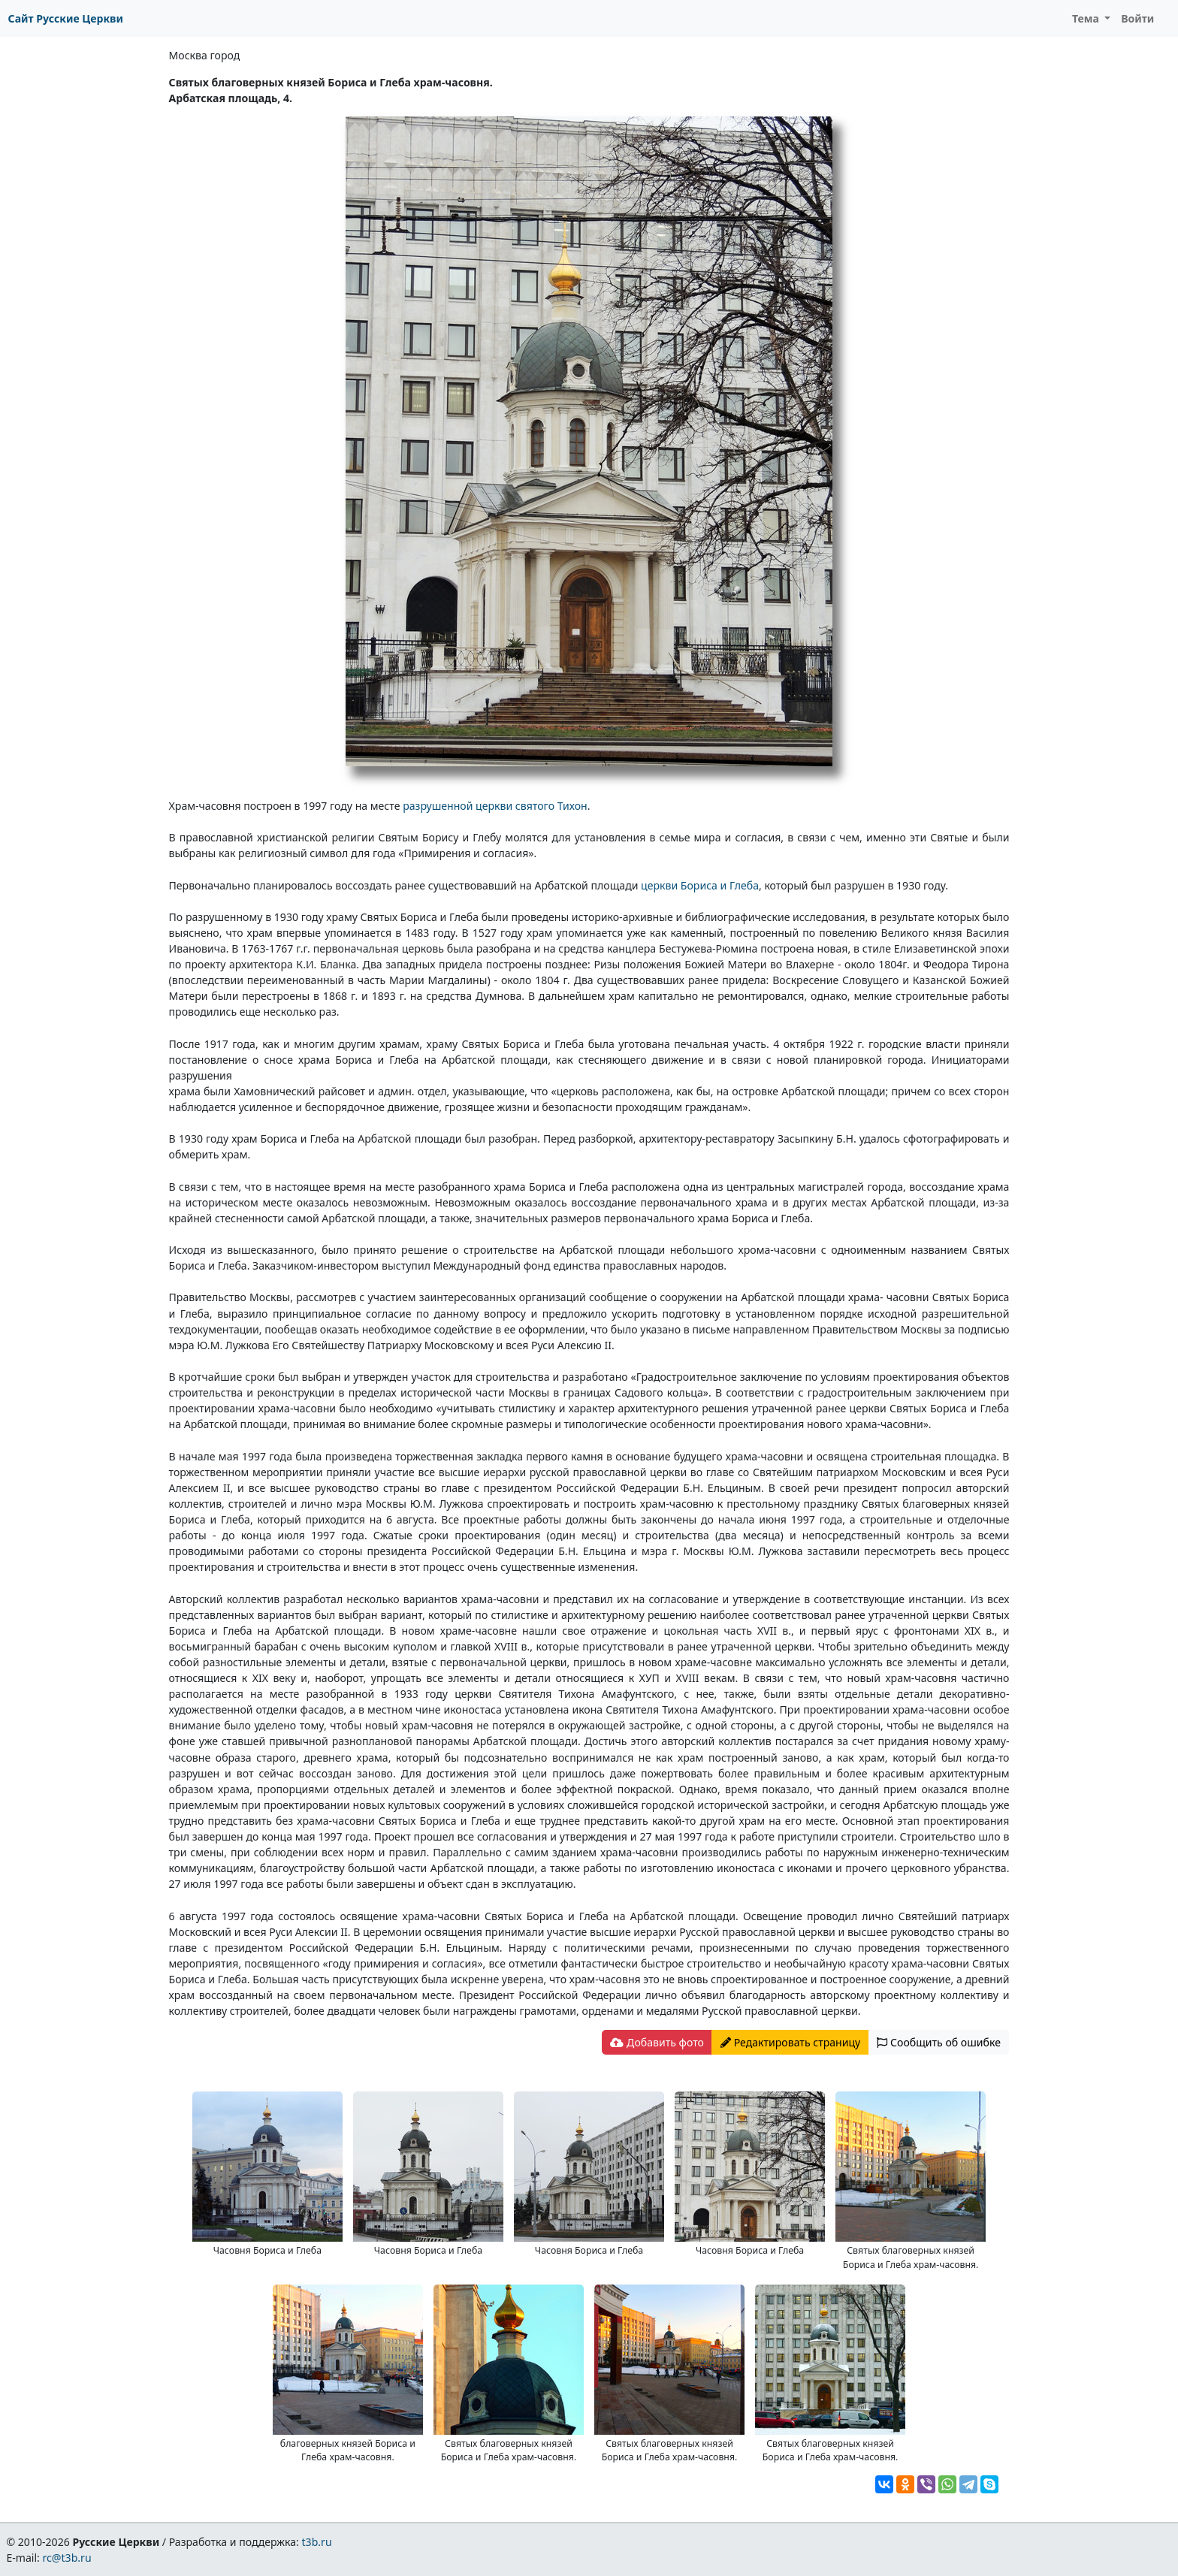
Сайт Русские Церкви (65, 18)
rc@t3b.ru (67, 2557)
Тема (1087, 18)
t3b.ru (317, 2542)
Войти (1137, 18)
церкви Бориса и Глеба (700, 885)
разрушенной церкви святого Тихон (495, 806)
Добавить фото (656, 2042)
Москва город (204, 55)
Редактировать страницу (790, 2042)
